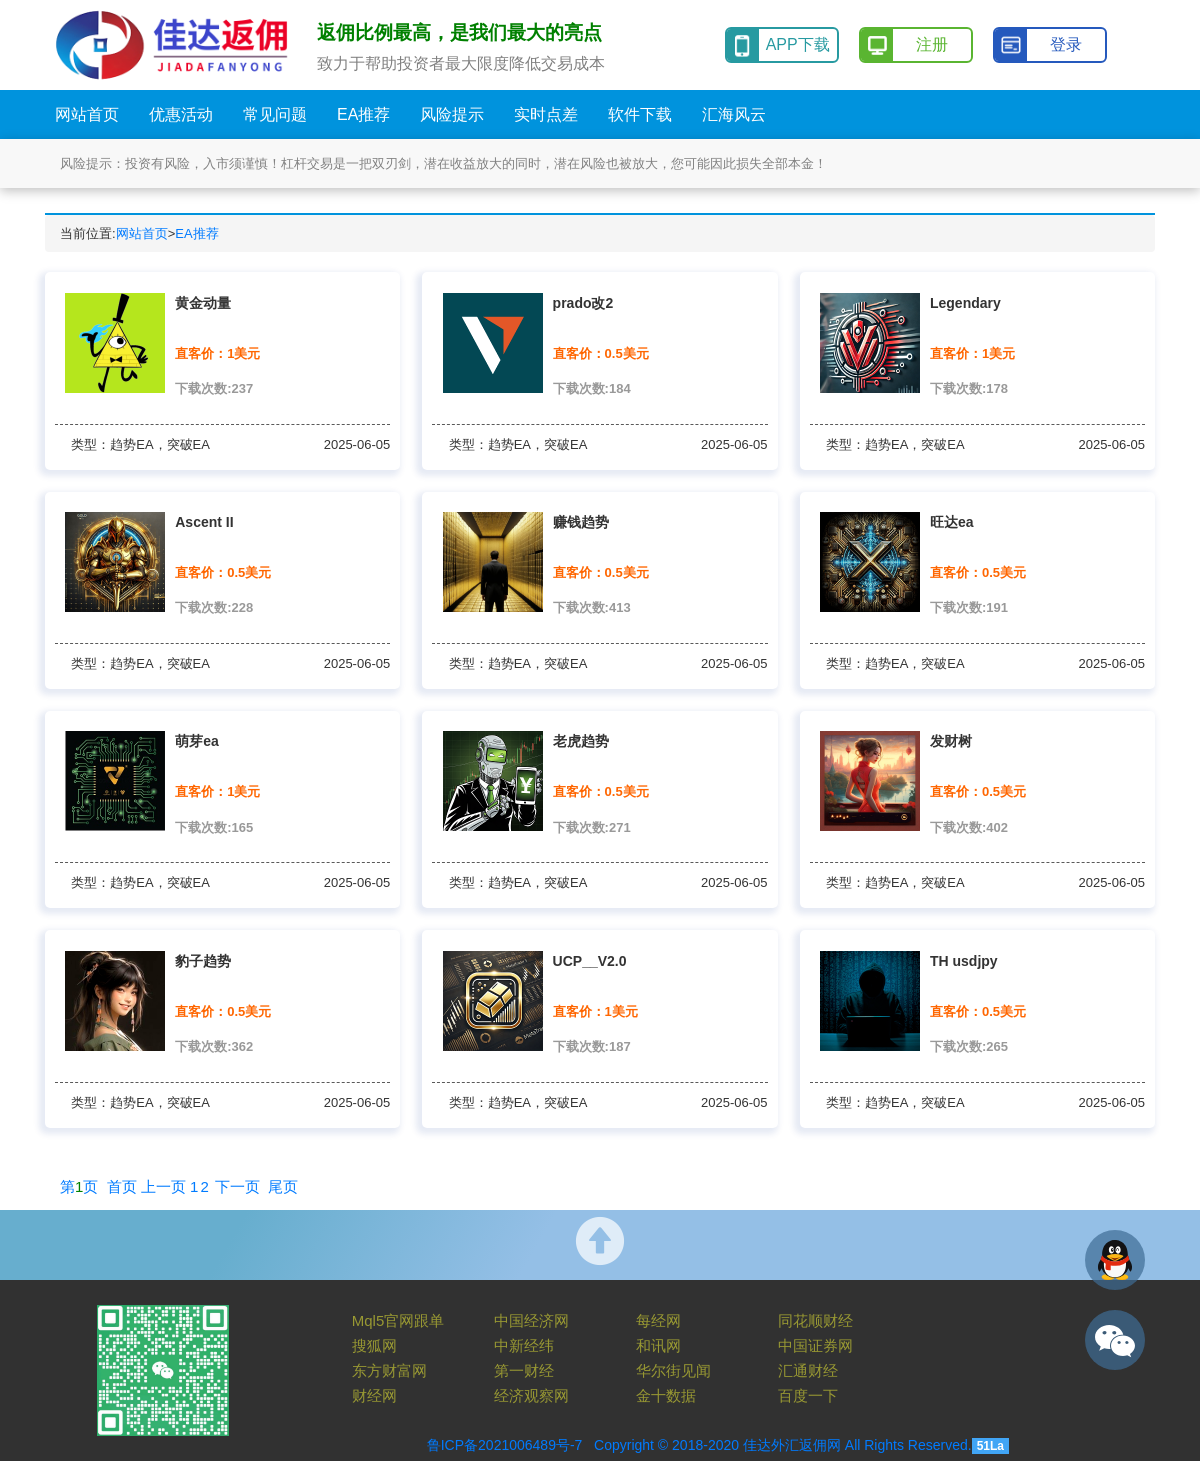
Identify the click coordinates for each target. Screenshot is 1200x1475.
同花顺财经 (815, 1320)
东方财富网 (389, 1370)
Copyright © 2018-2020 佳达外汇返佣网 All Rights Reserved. (783, 1445)
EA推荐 (196, 233)
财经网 (374, 1395)
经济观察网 (531, 1395)
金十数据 (666, 1395)
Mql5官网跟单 (398, 1320)
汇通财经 (808, 1370)
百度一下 (808, 1395)
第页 (79, 1186)
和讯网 (658, 1345)
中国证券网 (815, 1345)
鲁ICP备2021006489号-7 (505, 1445)
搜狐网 (374, 1345)
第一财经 (524, 1370)
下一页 (237, 1186)
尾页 (283, 1186)
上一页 (163, 1186)
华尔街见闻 (673, 1370)
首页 (122, 1186)
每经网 (658, 1320)
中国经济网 (531, 1320)
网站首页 (142, 233)
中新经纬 (524, 1345)
